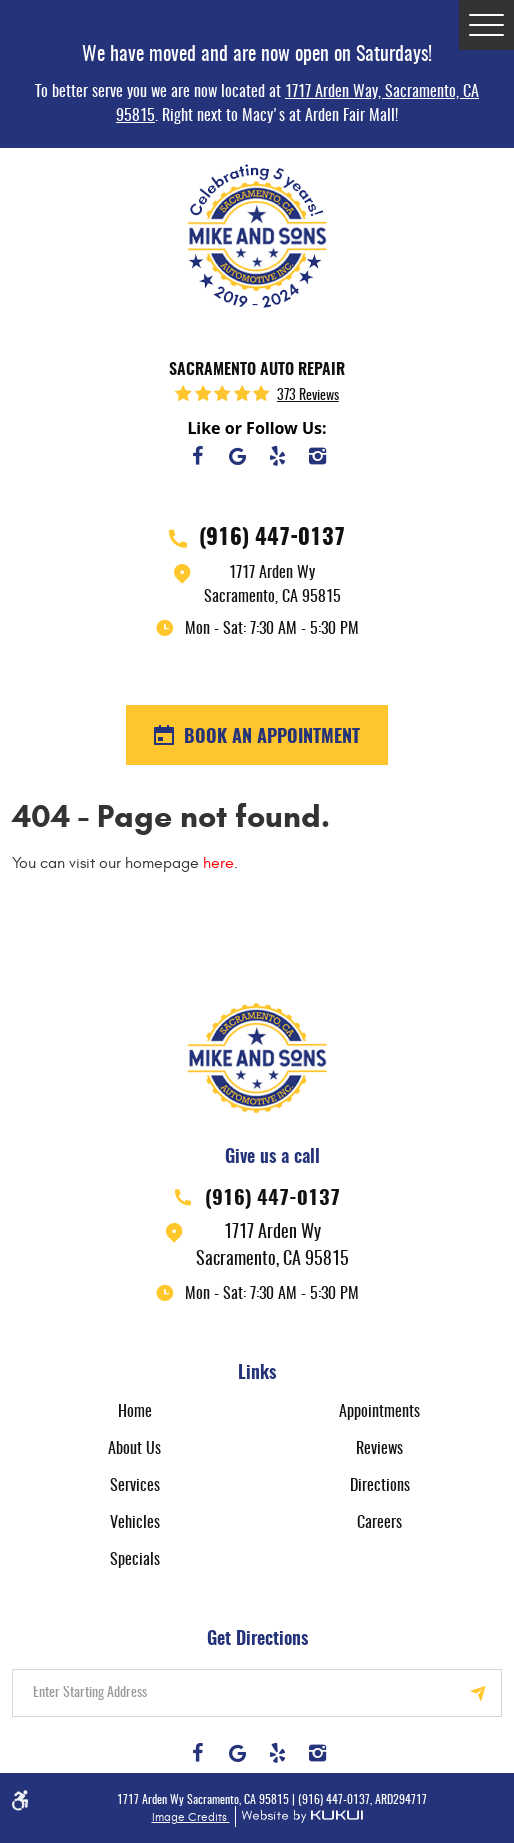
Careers (379, 1523)
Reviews (379, 1449)
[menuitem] (134, 1411)
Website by (299, 1816)
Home (135, 1412)
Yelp (277, 456)
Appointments (379, 1412)
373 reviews (308, 396)
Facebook (197, 456)
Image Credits (191, 1817)
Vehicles (135, 1523)
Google (237, 456)
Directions (380, 1486)
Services (135, 1486)
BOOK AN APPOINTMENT (269, 738)
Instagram (317, 456)
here (218, 863)
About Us (134, 1449)
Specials (135, 1560)
